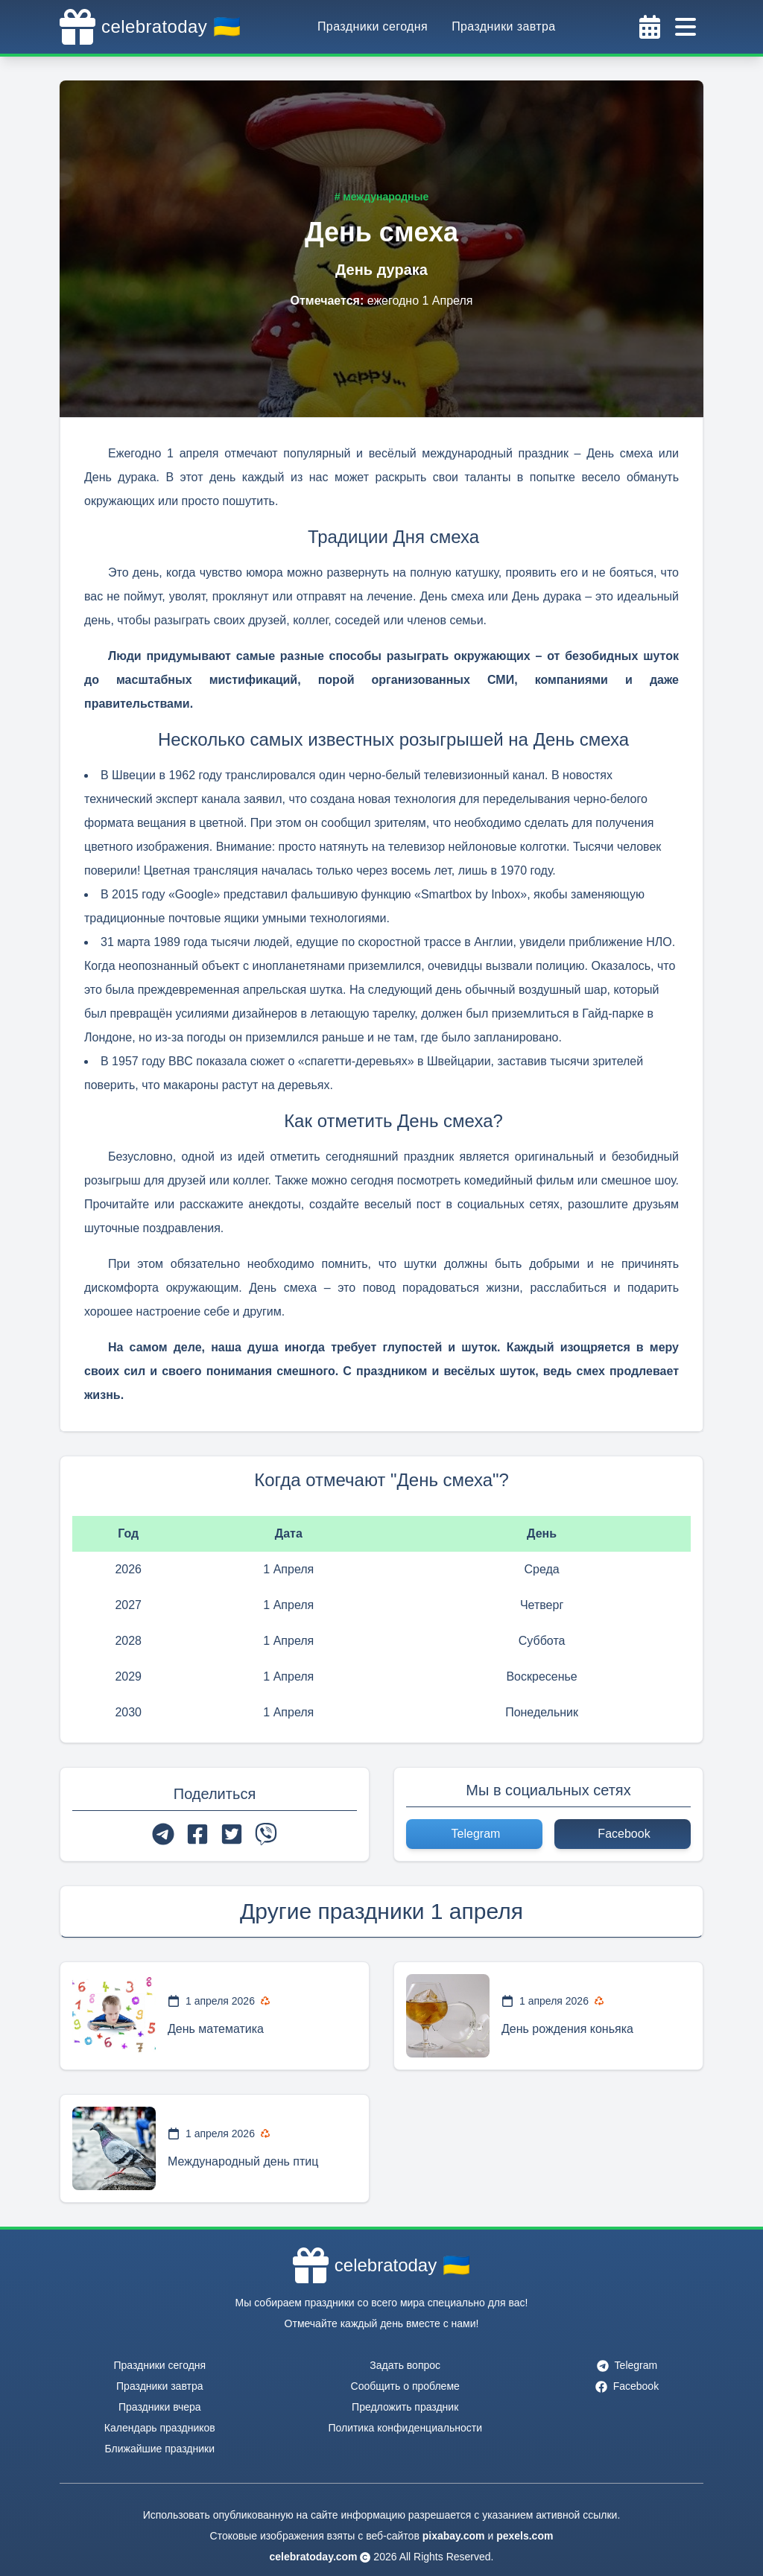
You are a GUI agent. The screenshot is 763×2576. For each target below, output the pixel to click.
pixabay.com (453, 2536)
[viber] (266, 1834)
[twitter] (232, 1834)
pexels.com (524, 2536)
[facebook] (197, 1834)
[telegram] (163, 1834)
